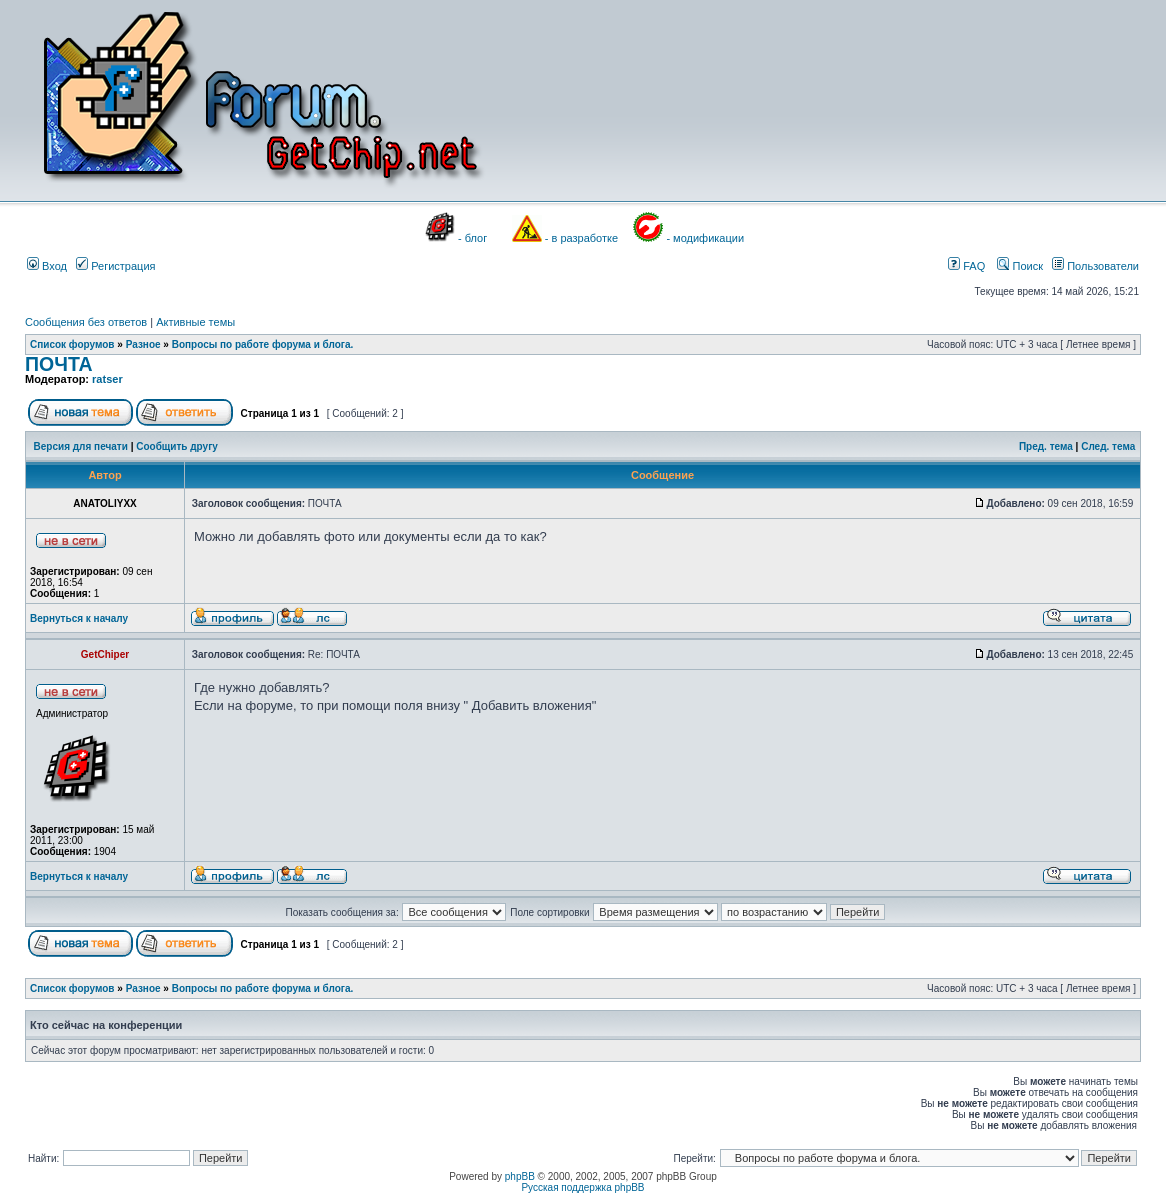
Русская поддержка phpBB (582, 1187)
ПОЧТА (59, 364)
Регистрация (115, 266)
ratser (107, 379)
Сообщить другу (177, 446)
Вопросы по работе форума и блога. (263, 344)
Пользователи (1095, 266)
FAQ (966, 266)
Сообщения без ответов (86, 322)
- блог (472, 238)
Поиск (1020, 266)
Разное (143, 344)
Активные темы (195, 322)
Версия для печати (81, 446)
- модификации (705, 238)
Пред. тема (1046, 446)
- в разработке (581, 238)
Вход (47, 266)
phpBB (520, 1176)
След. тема (1108, 446)
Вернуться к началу (79, 618)
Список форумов (72, 344)
